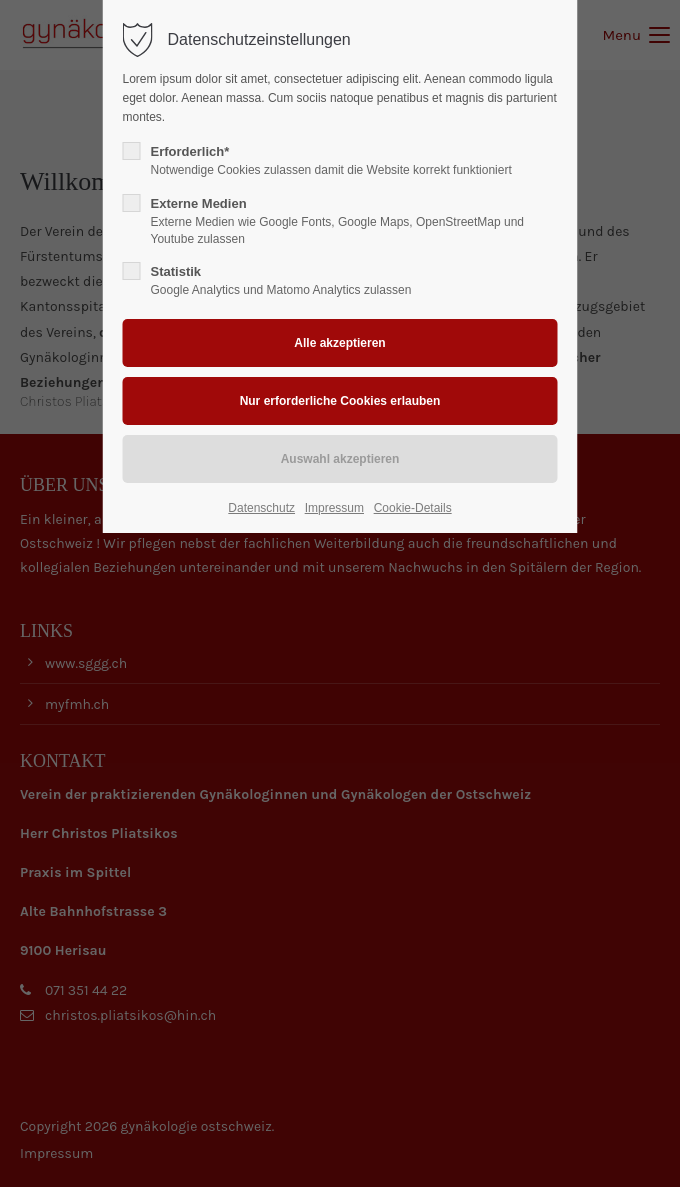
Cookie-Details (413, 508)
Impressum (334, 508)
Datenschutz (261, 508)
